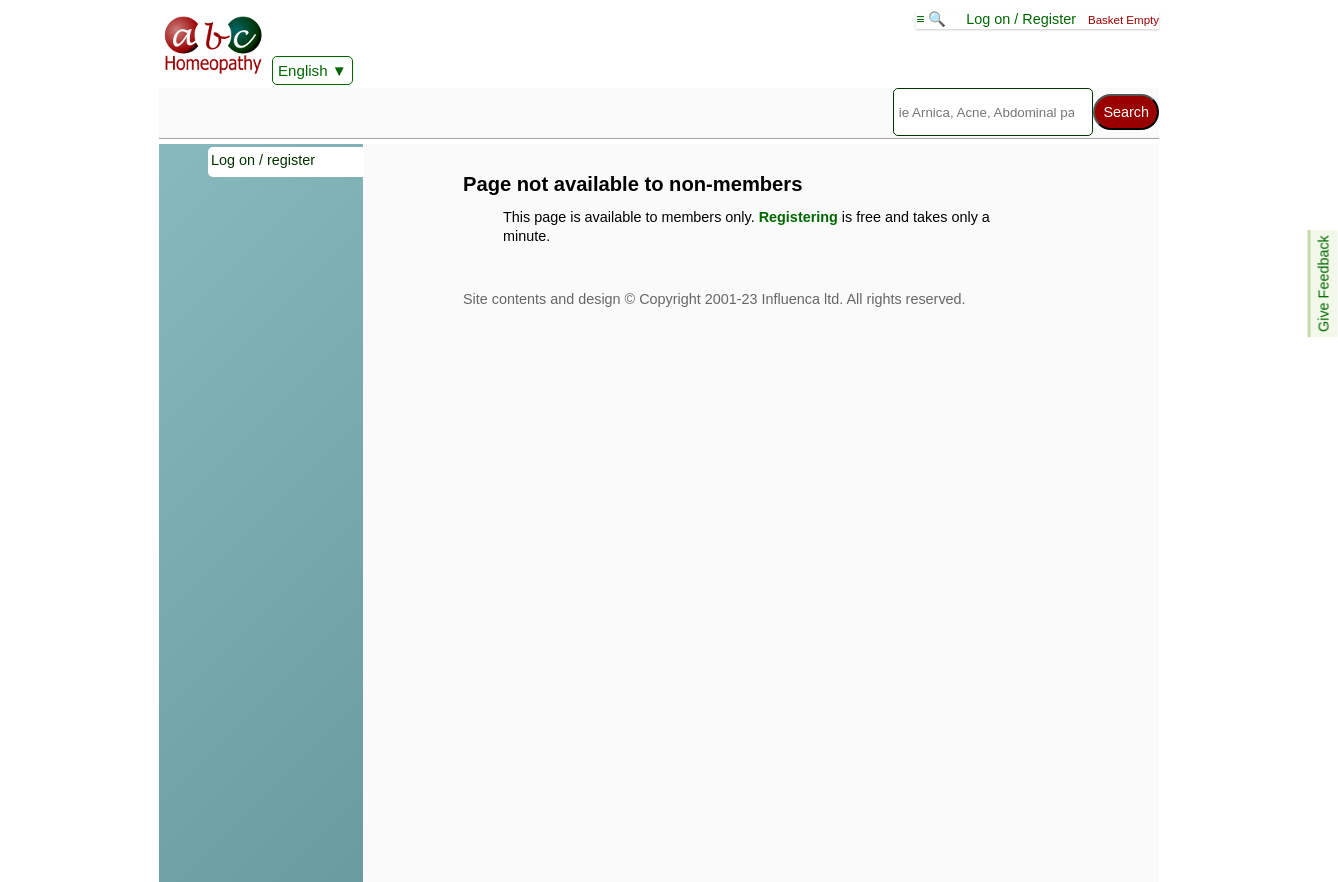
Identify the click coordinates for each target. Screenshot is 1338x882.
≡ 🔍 (933, 19)
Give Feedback (1324, 283)
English (303, 70)
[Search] (993, 112)
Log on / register (263, 160)
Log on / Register (1021, 19)
